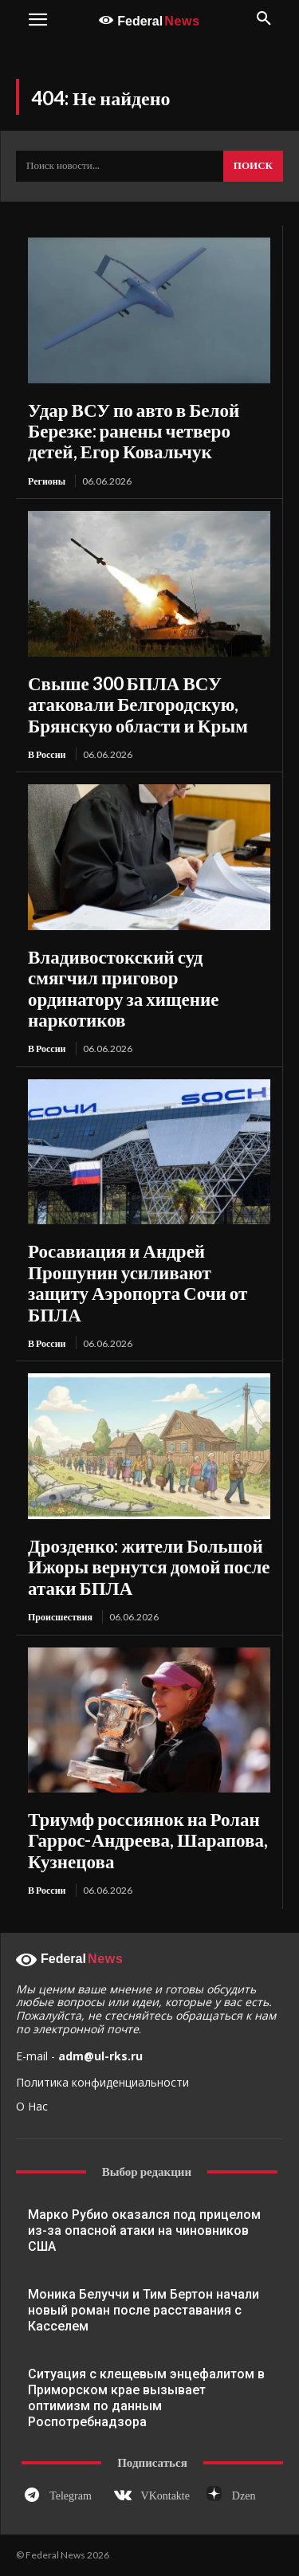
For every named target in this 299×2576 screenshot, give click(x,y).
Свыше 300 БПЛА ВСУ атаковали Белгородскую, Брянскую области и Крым (138, 704)
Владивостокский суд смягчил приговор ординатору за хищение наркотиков (123, 988)
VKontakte (165, 2496)
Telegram (70, 2496)
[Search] (253, 167)
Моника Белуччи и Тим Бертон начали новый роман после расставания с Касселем (143, 2310)
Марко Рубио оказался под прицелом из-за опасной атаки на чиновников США (144, 2230)
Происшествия (60, 1617)
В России (47, 754)
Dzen (244, 2496)
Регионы (46, 481)
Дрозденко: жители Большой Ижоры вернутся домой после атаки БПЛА (149, 1566)
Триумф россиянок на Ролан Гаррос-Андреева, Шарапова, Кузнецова (148, 1840)
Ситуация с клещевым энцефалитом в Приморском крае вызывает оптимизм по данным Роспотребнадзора (146, 2397)
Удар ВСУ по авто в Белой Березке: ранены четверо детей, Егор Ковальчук (133, 431)
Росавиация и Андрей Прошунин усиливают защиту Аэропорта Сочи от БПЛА (137, 1282)
